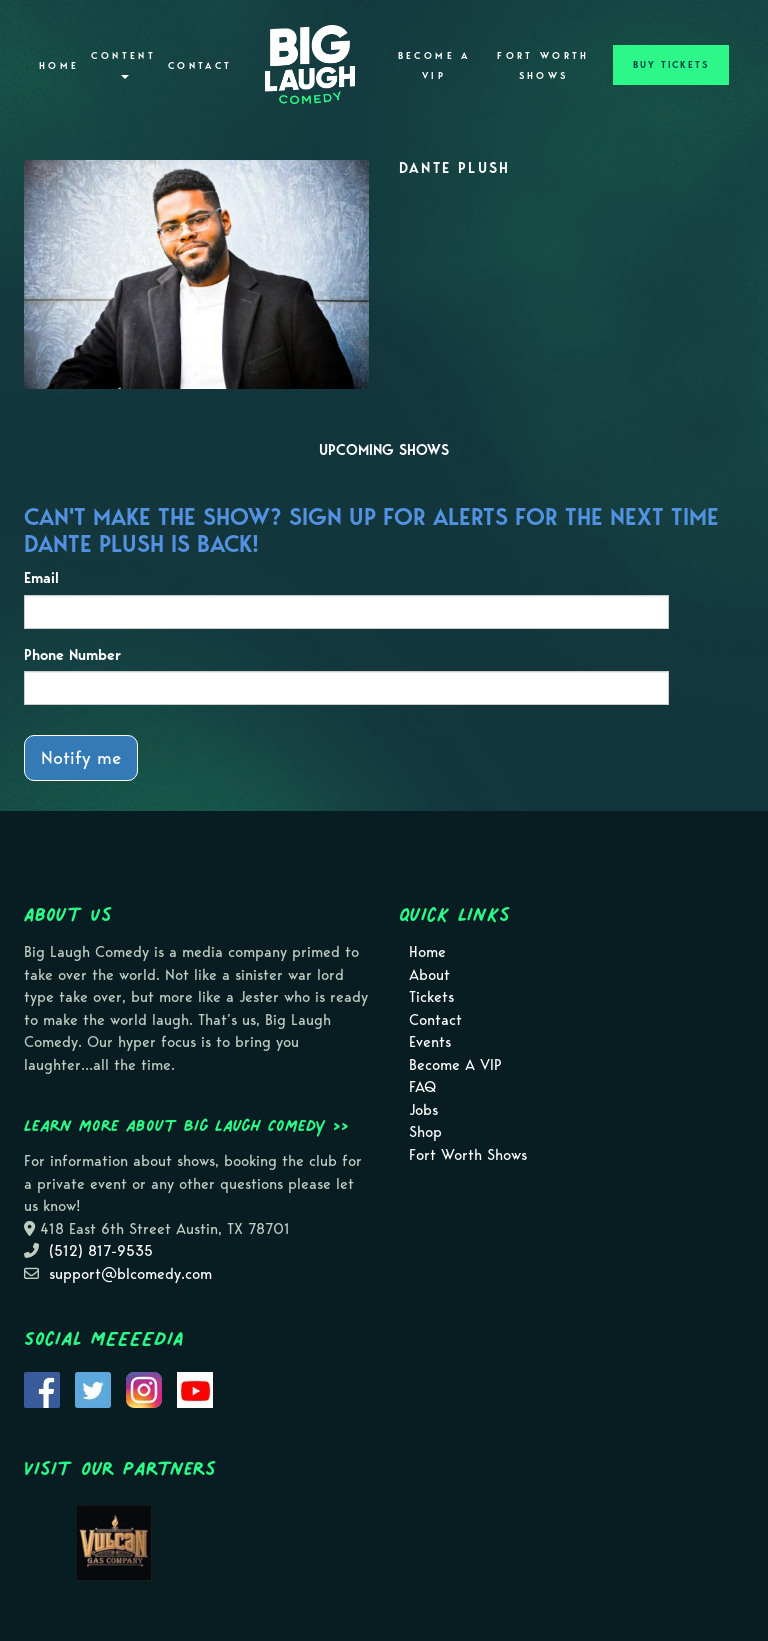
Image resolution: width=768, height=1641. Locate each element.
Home (59, 66)
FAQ (422, 1087)
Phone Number (72, 655)
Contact (200, 66)
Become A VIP (434, 66)
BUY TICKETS (671, 65)
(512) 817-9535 (101, 1251)
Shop (425, 1132)
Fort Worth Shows (543, 66)
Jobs (423, 1110)
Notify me (81, 757)
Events (430, 1042)
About (429, 975)
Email (41, 578)
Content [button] (123, 64)
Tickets (431, 997)
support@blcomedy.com (130, 1274)
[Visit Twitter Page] (93, 1389)
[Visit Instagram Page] (144, 1389)
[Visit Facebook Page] (42, 1389)
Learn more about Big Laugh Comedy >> (186, 1125)
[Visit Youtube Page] (195, 1389)
